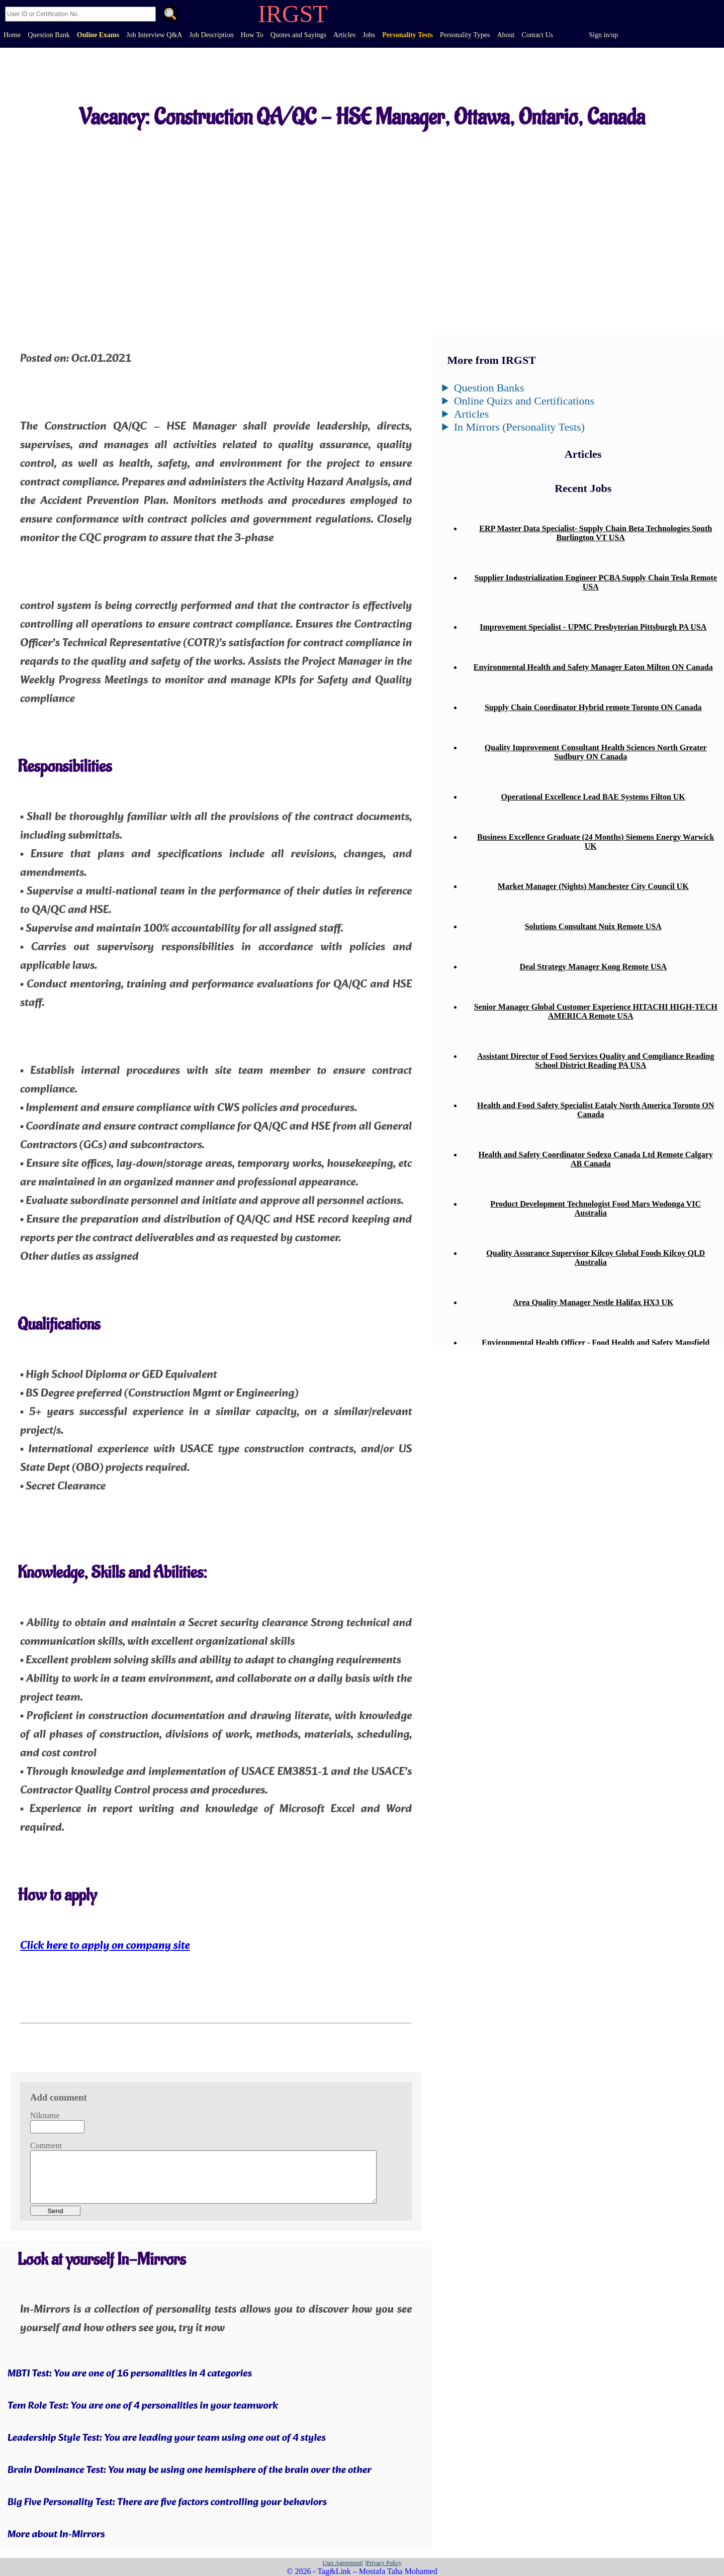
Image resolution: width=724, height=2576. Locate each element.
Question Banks (489, 387)
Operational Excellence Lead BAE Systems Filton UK (593, 796)
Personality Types (465, 35)
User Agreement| (342, 2562)
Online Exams (98, 35)
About (505, 35)
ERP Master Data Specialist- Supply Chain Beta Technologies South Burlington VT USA (595, 533)
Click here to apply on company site (105, 1946)
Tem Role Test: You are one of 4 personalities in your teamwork (143, 2406)
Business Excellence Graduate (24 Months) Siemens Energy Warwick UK (595, 841)
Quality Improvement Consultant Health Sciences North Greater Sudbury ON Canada (596, 752)
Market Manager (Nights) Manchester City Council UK (593, 886)
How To (252, 35)
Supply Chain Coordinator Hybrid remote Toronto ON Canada (593, 707)
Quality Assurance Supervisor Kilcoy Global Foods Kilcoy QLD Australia (595, 1257)
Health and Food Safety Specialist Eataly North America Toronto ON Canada (595, 1110)
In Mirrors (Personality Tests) (519, 427)
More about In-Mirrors (56, 2534)
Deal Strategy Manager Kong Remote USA (593, 966)
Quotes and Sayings (298, 35)
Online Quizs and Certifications (524, 400)
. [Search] (170, 15)
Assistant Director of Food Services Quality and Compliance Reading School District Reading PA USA (595, 1060)
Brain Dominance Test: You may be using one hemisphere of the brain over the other (190, 2470)
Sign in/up (603, 35)
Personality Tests (407, 35)
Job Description (211, 35)
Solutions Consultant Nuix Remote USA (593, 926)
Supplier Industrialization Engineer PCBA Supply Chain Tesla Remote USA (595, 582)
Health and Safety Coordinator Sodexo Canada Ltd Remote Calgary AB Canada (596, 1159)
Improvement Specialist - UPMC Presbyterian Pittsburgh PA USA (593, 627)
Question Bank (49, 35)
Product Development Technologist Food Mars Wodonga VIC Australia (595, 1208)
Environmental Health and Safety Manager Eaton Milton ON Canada (593, 667)
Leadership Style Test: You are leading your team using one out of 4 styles (167, 2438)
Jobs (369, 35)
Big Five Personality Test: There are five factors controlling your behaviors (167, 2502)
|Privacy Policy (383, 2562)
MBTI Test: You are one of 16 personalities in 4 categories (130, 2374)
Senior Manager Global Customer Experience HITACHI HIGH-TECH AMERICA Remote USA (595, 1011)
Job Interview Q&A (154, 35)
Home (12, 35)
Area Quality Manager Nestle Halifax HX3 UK (593, 1302)
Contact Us (537, 35)
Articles (344, 35)
